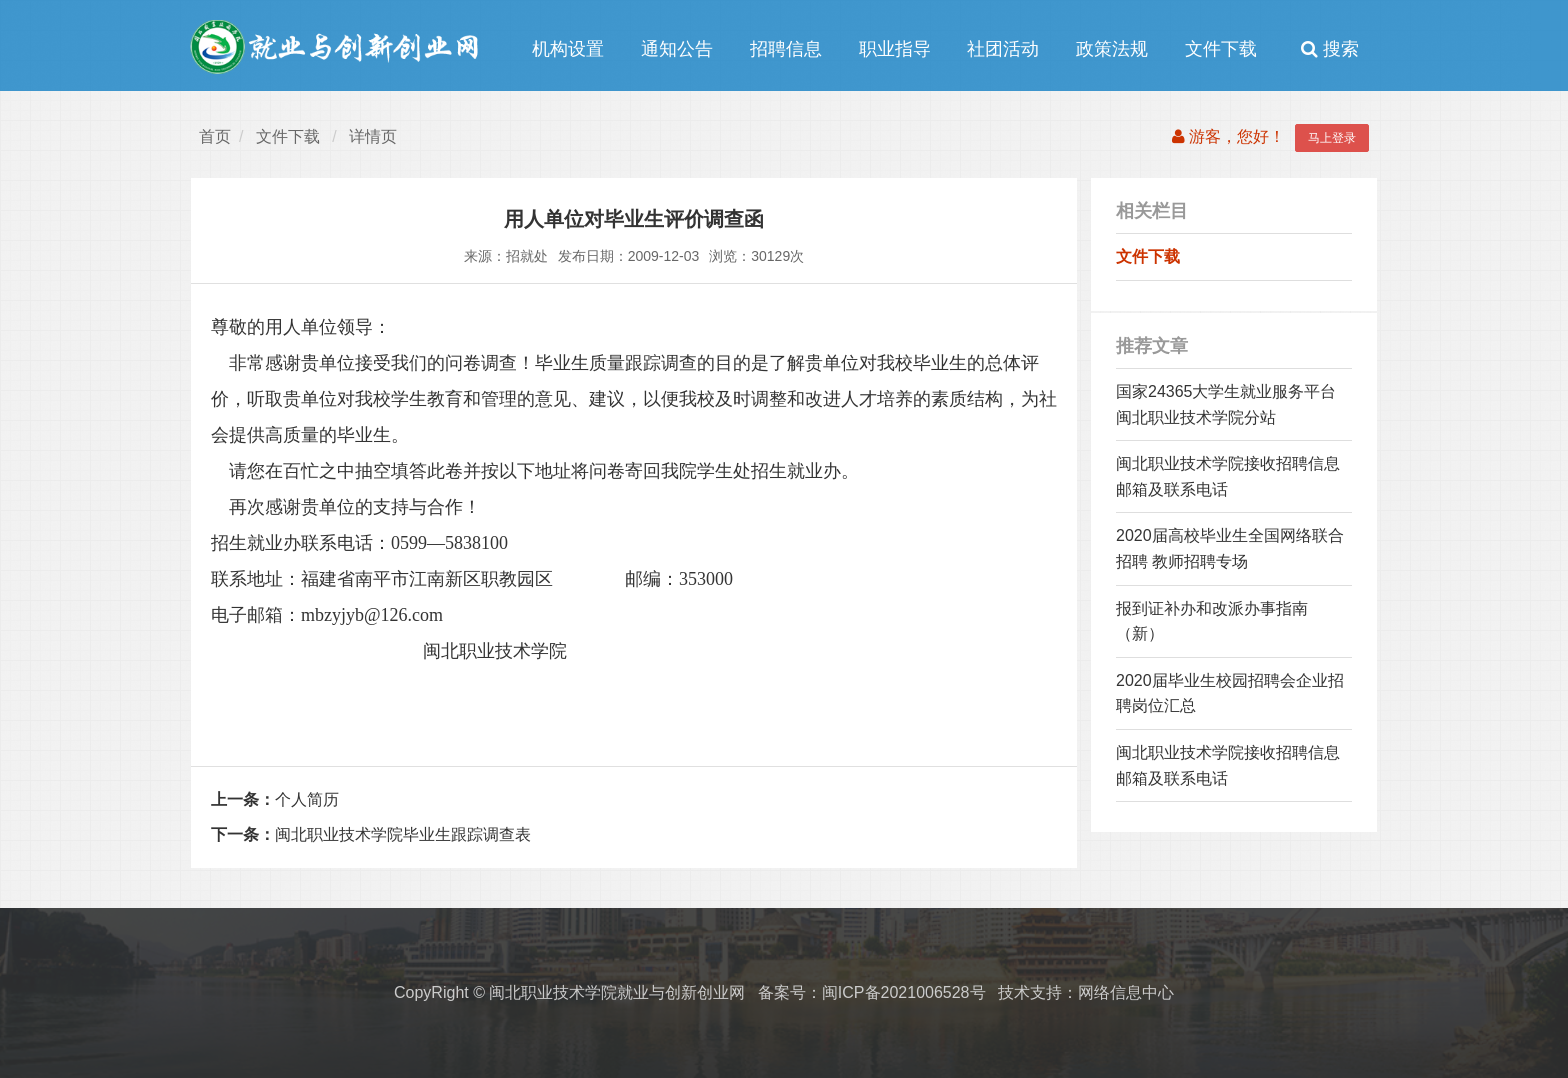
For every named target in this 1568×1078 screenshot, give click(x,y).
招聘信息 (786, 49)
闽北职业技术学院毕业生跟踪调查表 (371, 834)
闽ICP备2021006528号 (904, 992)
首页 (215, 136)
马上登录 (1332, 138)
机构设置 (568, 49)
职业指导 (895, 49)
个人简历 (275, 799)
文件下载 (1221, 49)
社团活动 (1003, 49)
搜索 (1330, 49)
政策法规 (1112, 49)
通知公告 (677, 49)
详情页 (373, 136)
